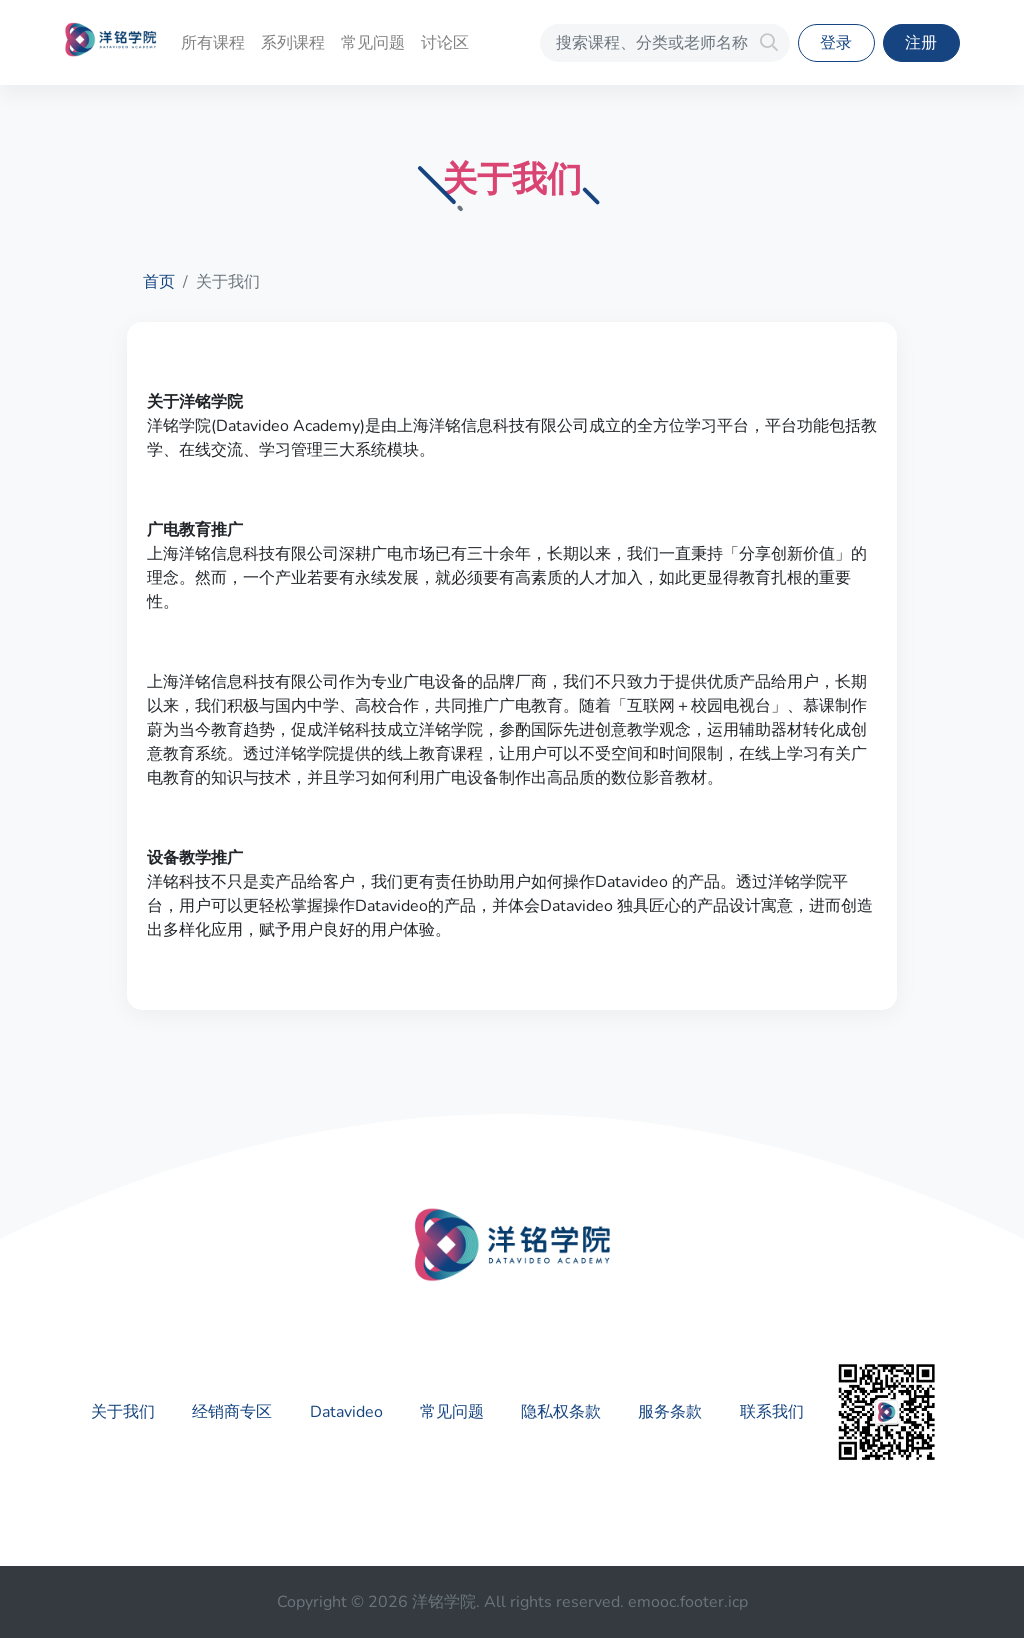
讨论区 (445, 43)
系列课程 (293, 43)
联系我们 (772, 1412)
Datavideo (346, 1412)
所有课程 (213, 43)
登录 (836, 43)
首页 (159, 282)
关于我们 (123, 1412)
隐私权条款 (561, 1412)
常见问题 (373, 43)
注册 (921, 43)
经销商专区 (232, 1412)
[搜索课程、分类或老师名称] (665, 43)
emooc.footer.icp (688, 1602)
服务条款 (670, 1412)
